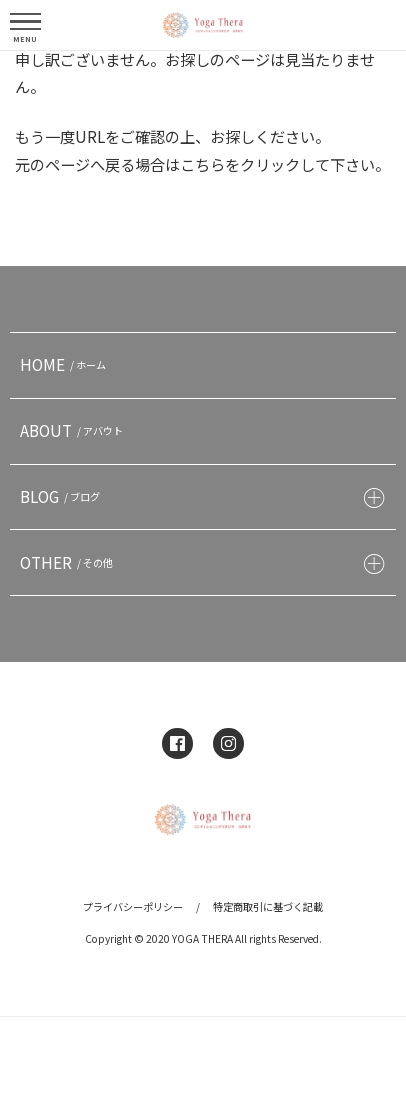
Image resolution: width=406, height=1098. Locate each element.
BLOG (62, 496)
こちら (202, 164)
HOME (65, 364)
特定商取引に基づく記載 (268, 906)
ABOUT (74, 430)
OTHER (69, 562)
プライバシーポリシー (133, 906)
